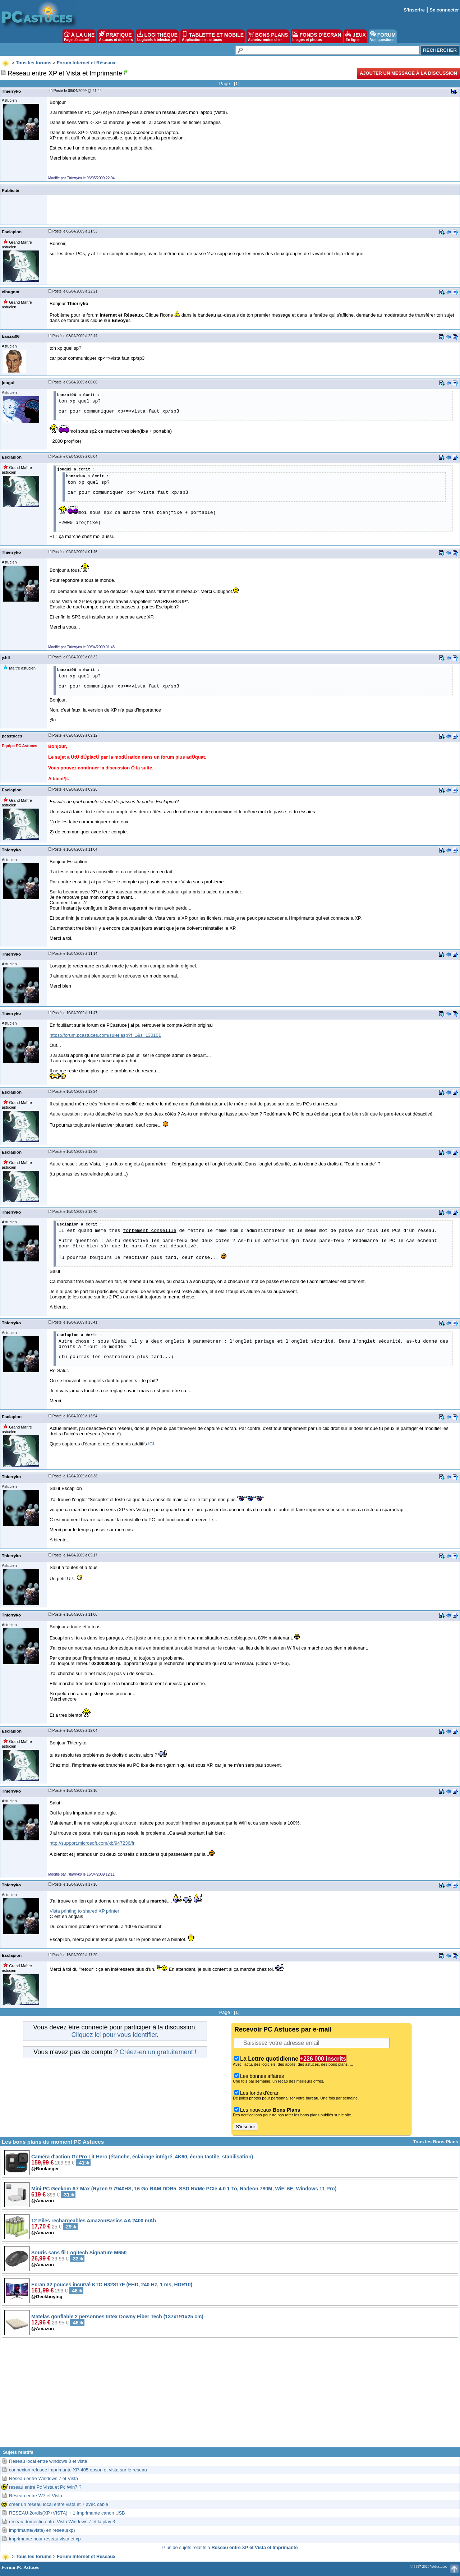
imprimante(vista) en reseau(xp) (42, 2530)
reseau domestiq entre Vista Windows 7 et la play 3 (62, 2521)
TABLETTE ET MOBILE (213, 36)
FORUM (383, 36)
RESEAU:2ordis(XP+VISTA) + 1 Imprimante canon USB (67, 2513)
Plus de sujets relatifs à (230, 2547)
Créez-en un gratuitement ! (158, 2052)
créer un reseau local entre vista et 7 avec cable (58, 2504)
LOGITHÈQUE (157, 36)
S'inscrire (414, 10)
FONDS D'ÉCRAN (317, 36)
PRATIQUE (116, 36)
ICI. (151, 1443)
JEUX (355, 36)
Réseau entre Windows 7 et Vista (43, 2478)
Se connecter (444, 10)
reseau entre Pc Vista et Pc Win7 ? (45, 2487)
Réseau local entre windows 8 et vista (48, 2461)
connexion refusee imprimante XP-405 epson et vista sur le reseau (78, 2469)
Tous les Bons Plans (435, 2141)
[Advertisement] (230, 2397)
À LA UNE (79, 36)
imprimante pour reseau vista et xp (44, 2539)
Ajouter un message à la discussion (408, 73)
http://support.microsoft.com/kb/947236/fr (92, 1843)
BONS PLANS (268, 36)
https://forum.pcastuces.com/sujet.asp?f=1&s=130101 (105, 1035)
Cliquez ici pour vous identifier (114, 2034)
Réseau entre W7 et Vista (35, 2495)
